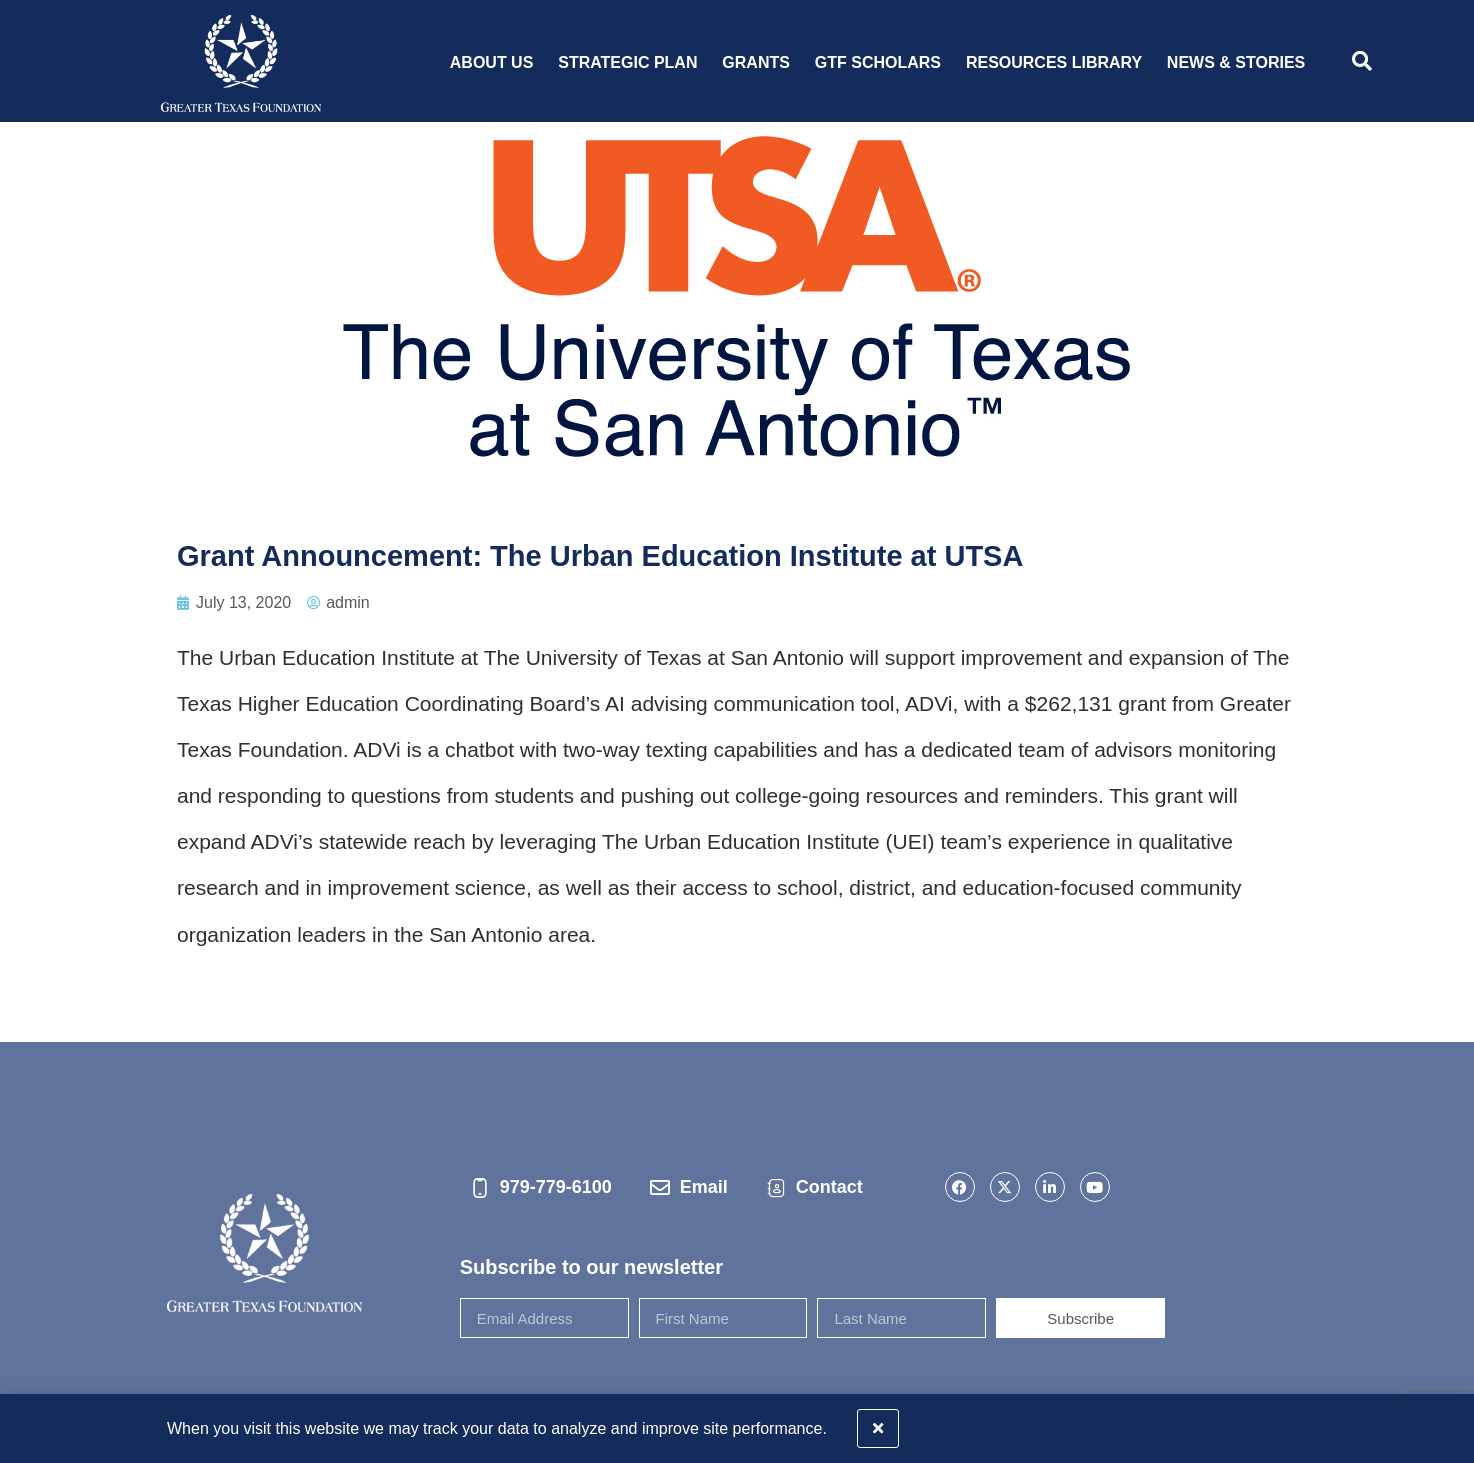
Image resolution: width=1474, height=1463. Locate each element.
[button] (1446, 1422)
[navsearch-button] (1362, 63)
